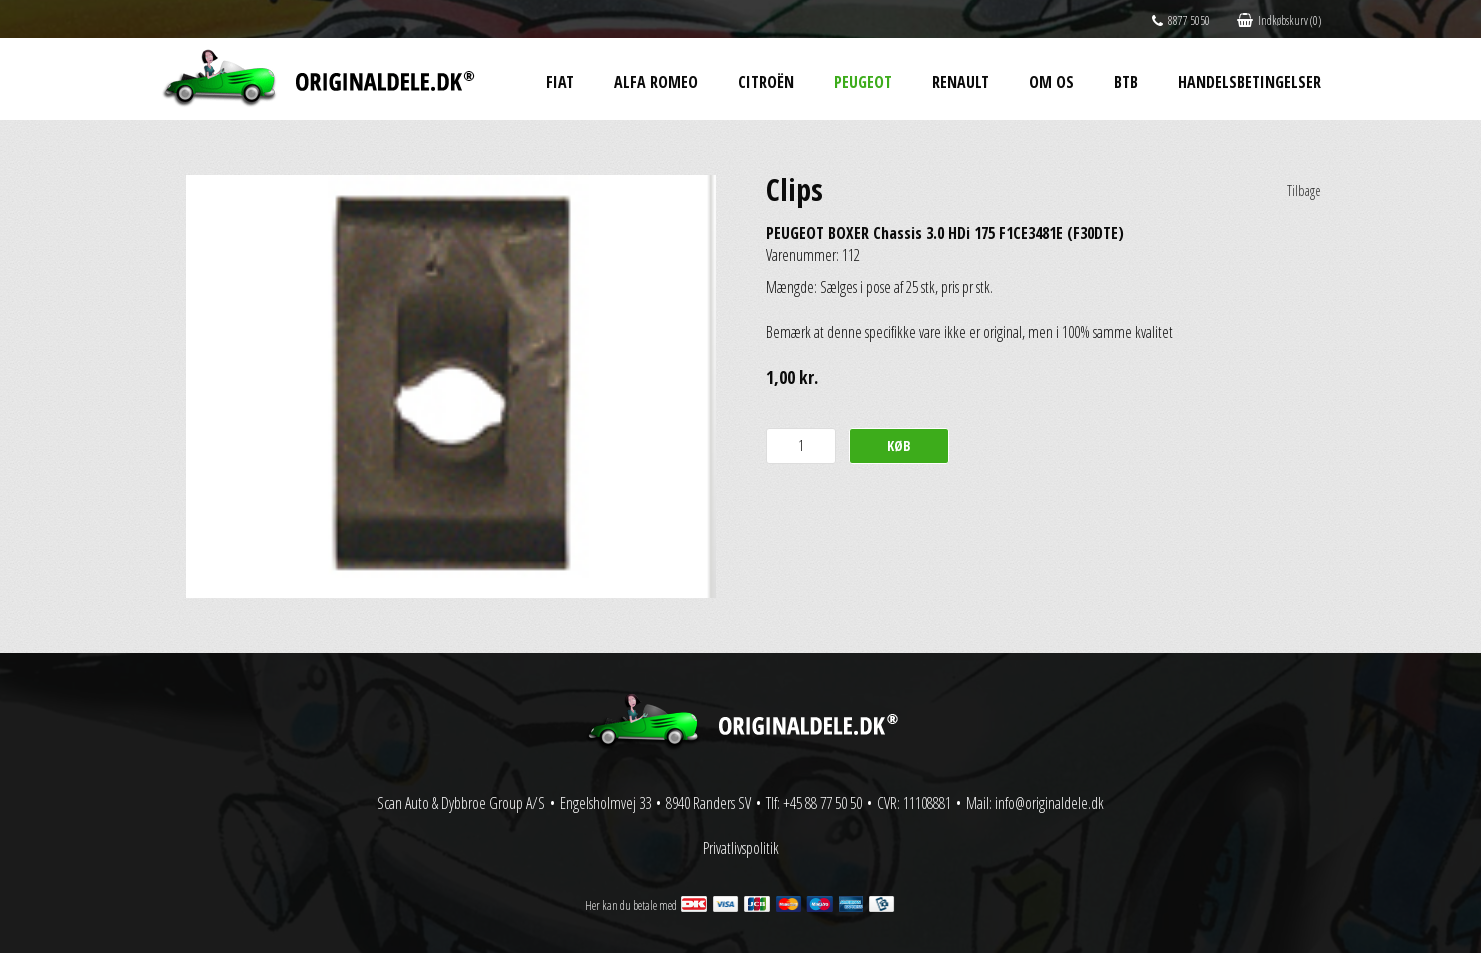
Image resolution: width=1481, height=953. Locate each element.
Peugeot (863, 82)
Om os (1051, 82)
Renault (960, 82)
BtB (1126, 82)
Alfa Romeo (656, 82)
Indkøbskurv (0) (1279, 20)
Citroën (766, 82)
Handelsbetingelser (1249, 82)
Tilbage (1304, 190)
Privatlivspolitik (741, 848)
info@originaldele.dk (1049, 803)
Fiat (560, 82)
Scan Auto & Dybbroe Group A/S (461, 803)
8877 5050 (1181, 20)
